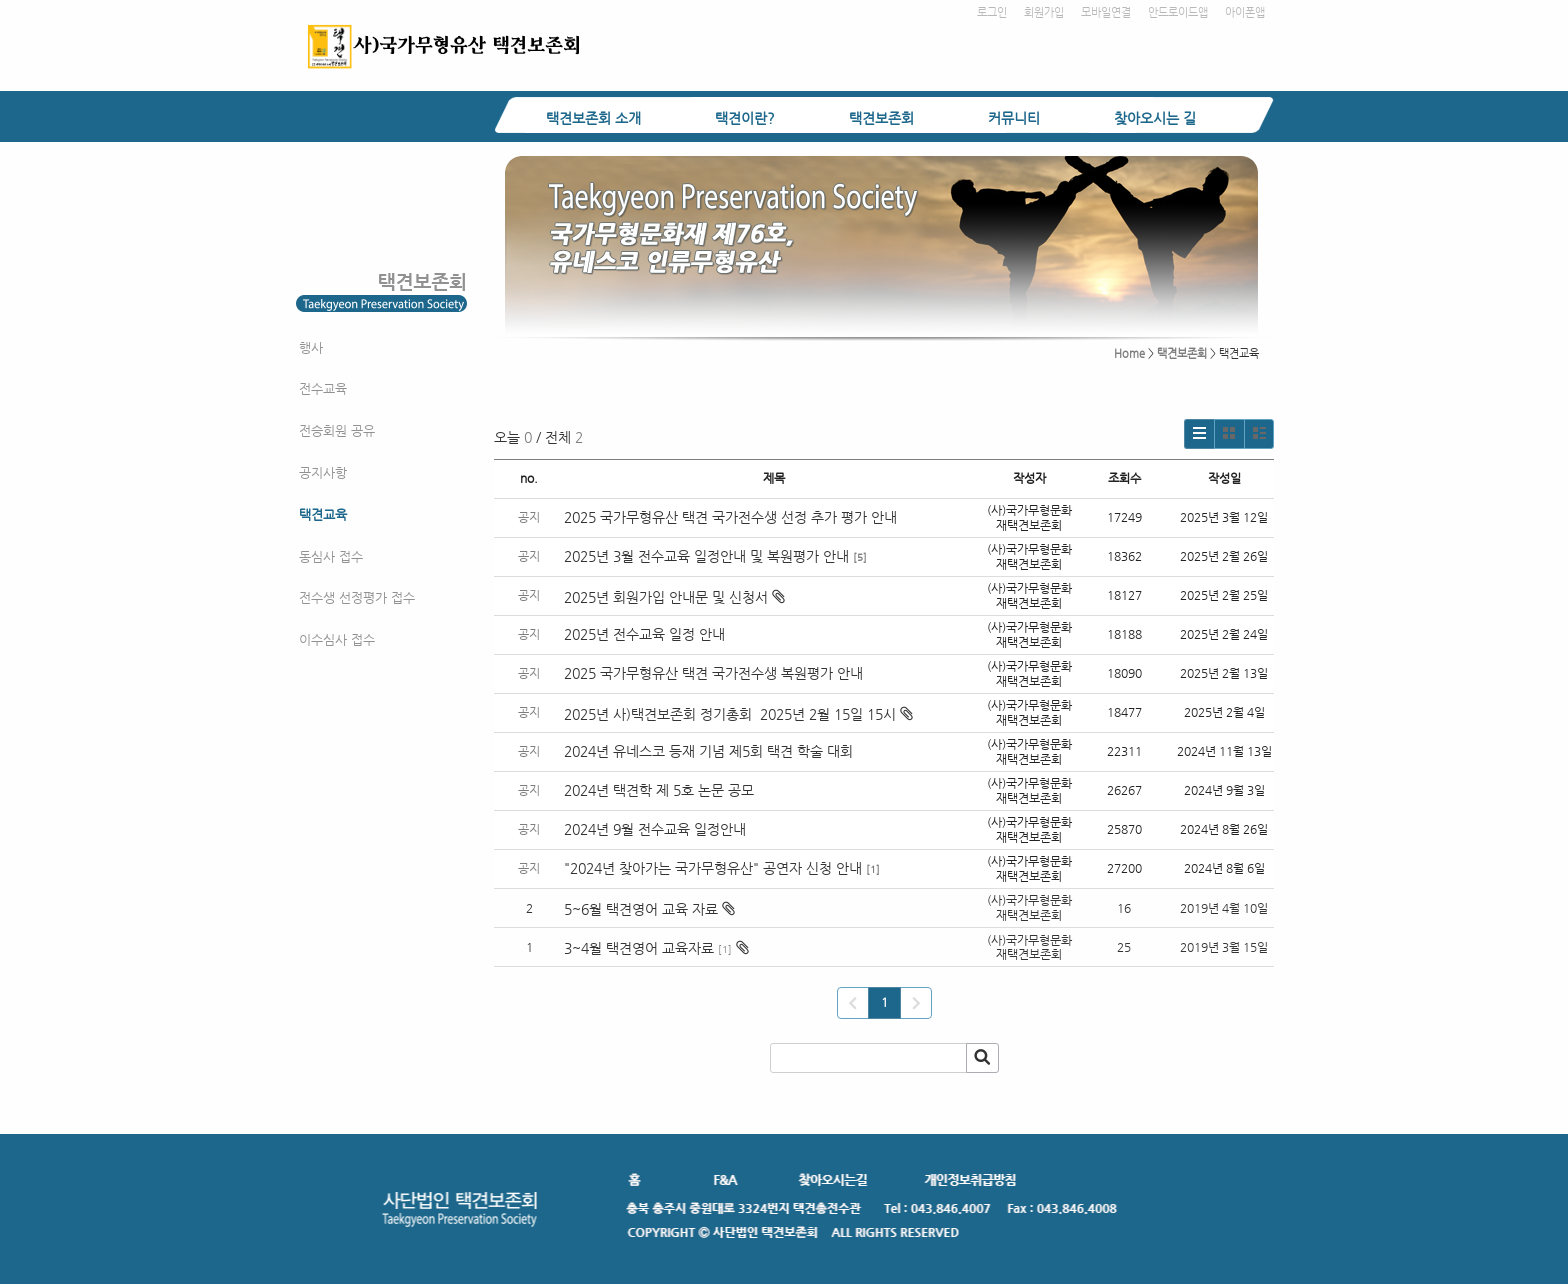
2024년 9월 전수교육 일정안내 (655, 829)
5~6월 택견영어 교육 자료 (641, 909)
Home (1129, 353)
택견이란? (745, 118)
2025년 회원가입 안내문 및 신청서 (674, 597)
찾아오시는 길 (1155, 118)
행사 (311, 347)
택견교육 (323, 514)
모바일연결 (1106, 12)
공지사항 (323, 472)
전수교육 (323, 388)
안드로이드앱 (1178, 12)
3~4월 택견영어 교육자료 (639, 948)
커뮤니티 (1014, 118)
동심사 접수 (331, 556)
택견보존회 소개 (593, 118)
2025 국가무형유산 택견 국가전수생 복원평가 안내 (713, 673)
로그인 (992, 12)
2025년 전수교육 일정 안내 (646, 634)
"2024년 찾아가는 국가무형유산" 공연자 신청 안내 (713, 868)
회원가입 (1044, 12)
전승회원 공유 (337, 430)
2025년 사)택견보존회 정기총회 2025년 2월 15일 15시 (738, 714)
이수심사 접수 (337, 639)
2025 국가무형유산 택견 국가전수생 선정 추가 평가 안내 (730, 517)
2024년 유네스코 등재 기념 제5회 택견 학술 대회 (708, 751)
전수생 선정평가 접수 (357, 597)
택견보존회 (881, 118)
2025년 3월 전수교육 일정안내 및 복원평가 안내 (706, 556)
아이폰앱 (1245, 12)
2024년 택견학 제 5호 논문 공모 (659, 790)
